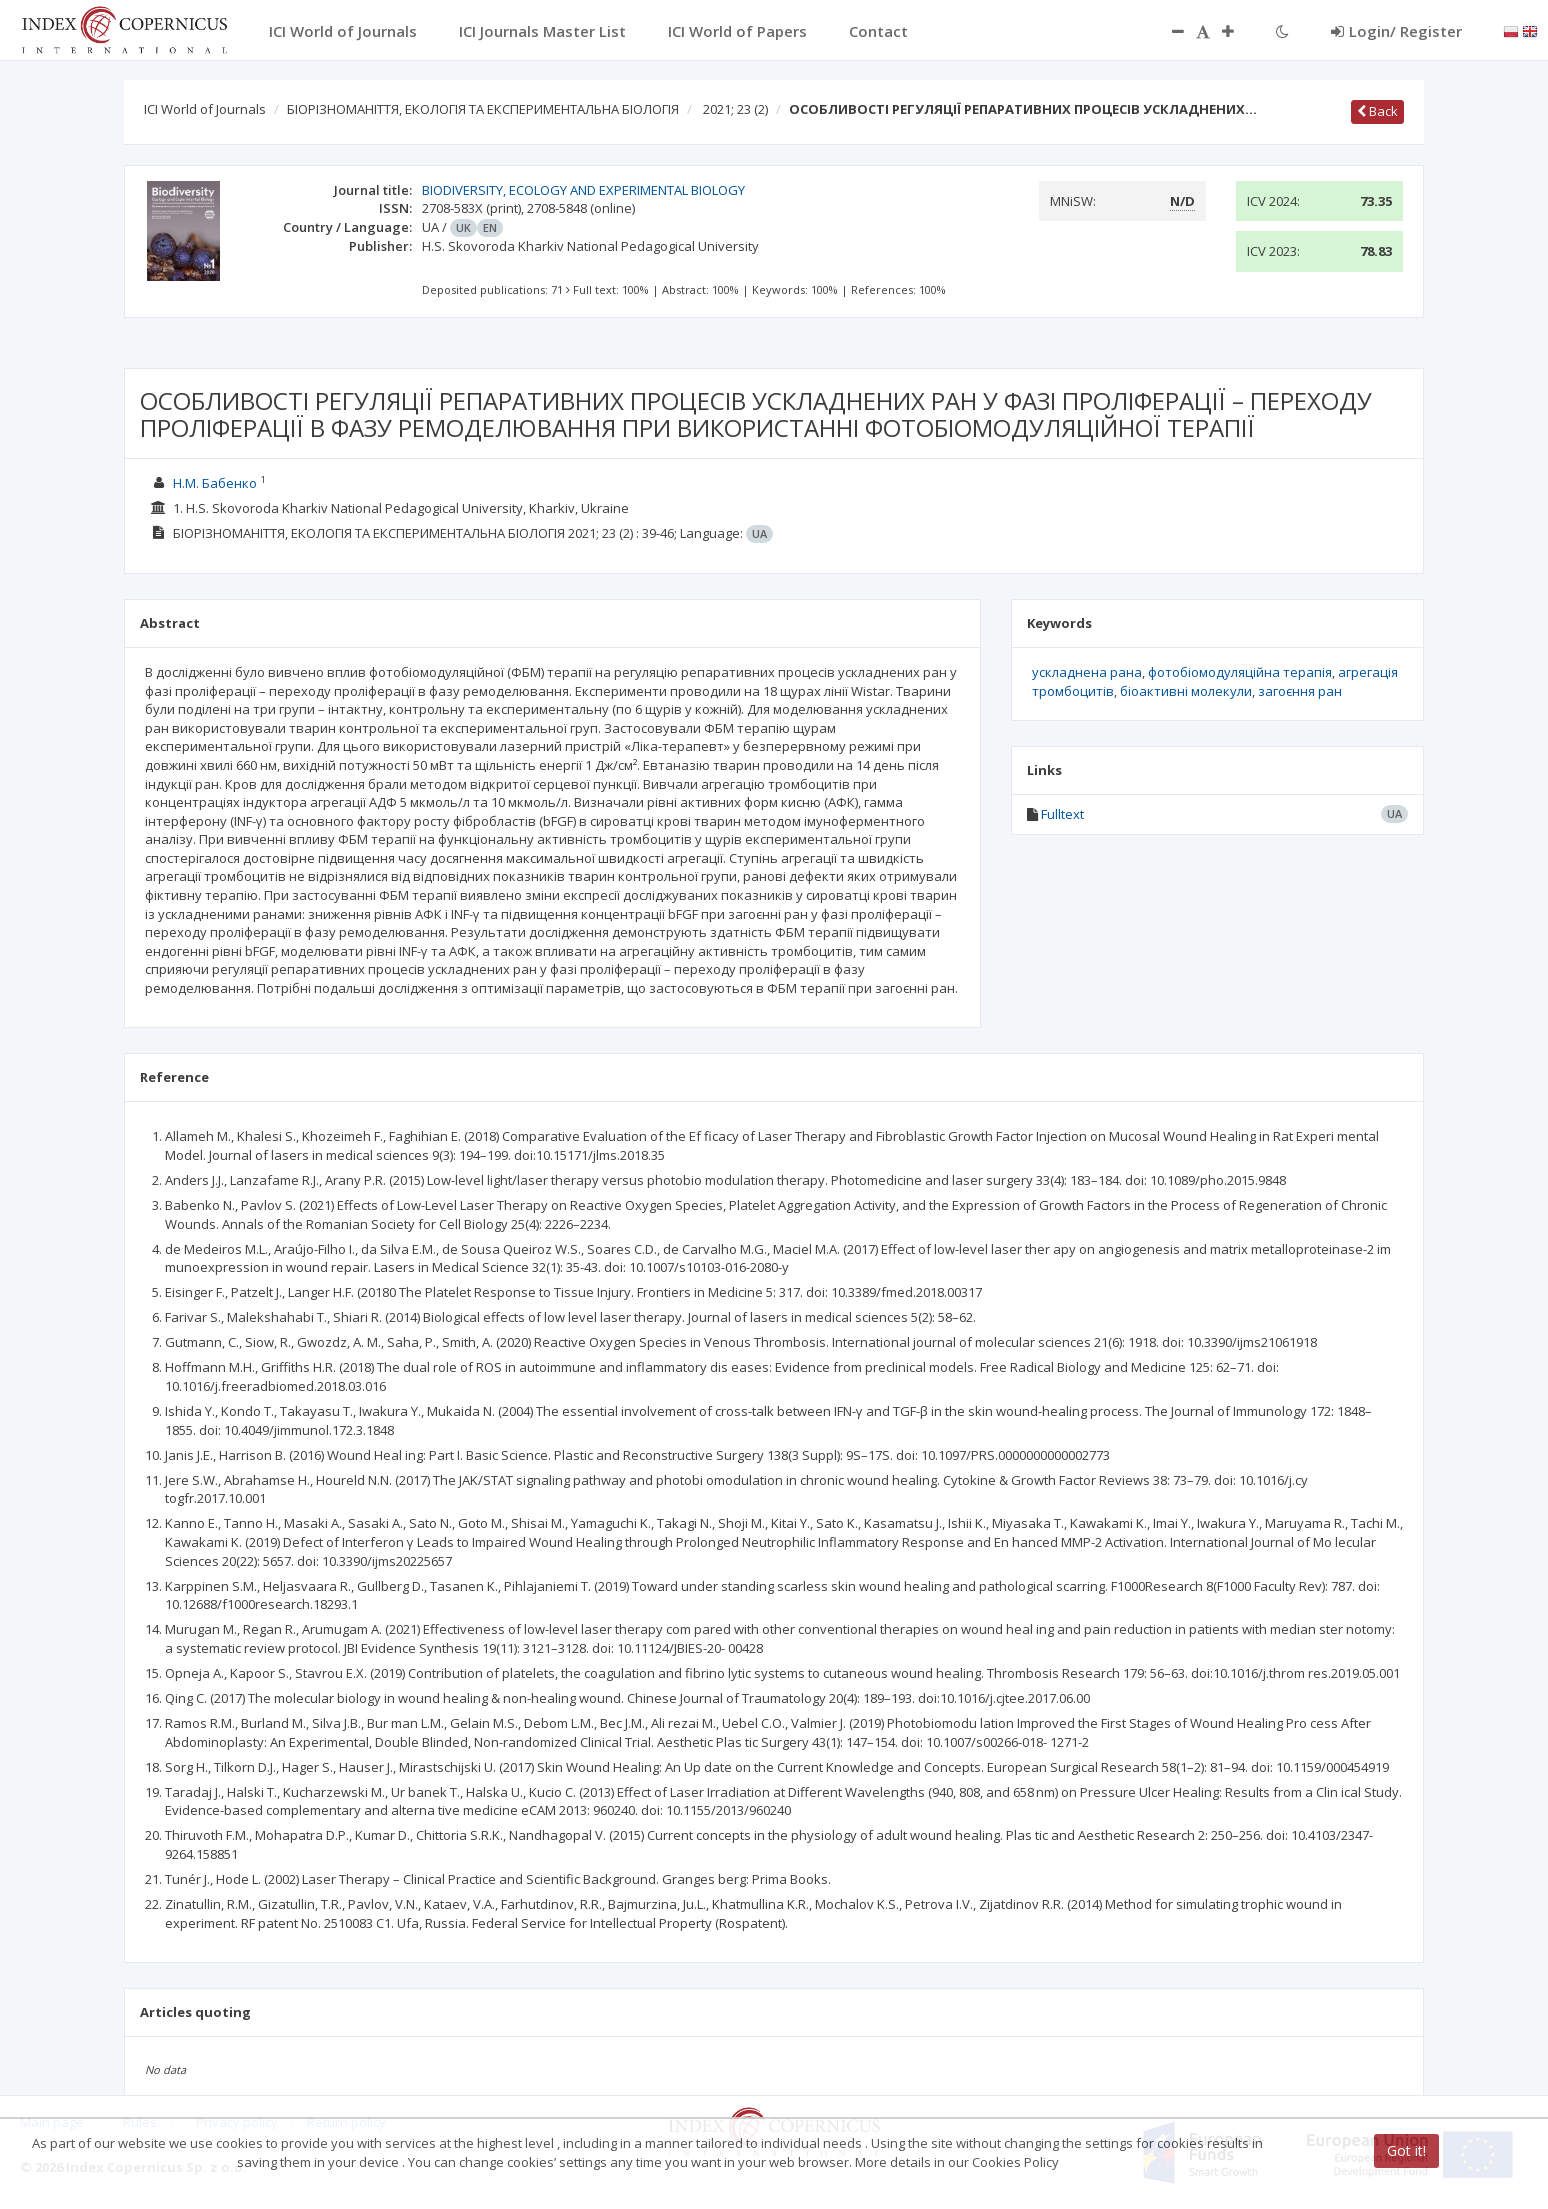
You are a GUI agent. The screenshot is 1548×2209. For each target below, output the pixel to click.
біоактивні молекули (1186, 691)
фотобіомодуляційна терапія (1240, 672)
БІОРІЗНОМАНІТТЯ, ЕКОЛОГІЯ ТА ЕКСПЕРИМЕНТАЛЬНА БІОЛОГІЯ (483, 109)
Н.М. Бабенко (215, 483)
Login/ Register (1396, 31)
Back (1377, 111)
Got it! (1406, 2150)
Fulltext (1062, 814)
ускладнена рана (1087, 672)
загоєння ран (1300, 691)
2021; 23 (735, 109)
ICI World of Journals (205, 109)
